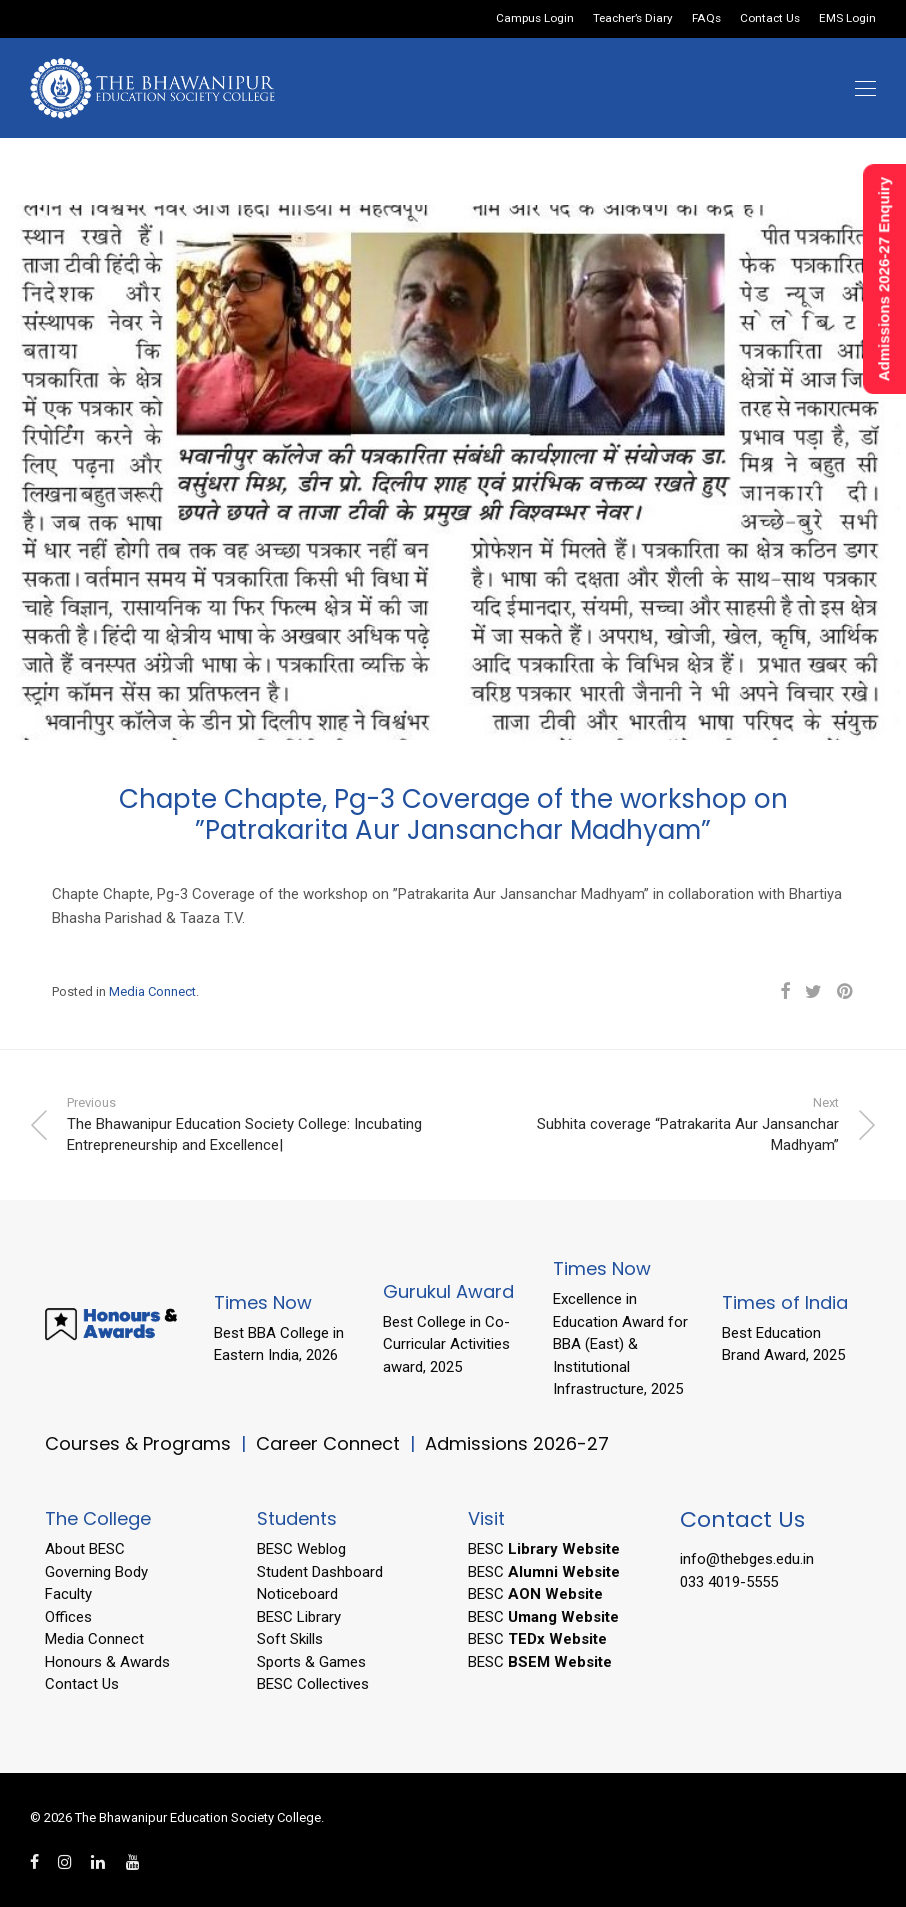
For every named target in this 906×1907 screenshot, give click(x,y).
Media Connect (152, 991)
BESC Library (299, 1617)
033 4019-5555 (729, 1582)
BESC (544, 1549)
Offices (68, 1617)
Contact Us (770, 19)
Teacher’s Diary (633, 19)
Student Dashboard (320, 1572)
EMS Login (847, 19)
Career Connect (330, 1443)
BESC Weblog (301, 1549)
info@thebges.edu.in (747, 1559)
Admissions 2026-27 (517, 1443)
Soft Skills (290, 1639)
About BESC (85, 1549)
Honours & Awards (107, 1662)
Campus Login (535, 19)
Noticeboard (297, 1594)
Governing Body (96, 1572)
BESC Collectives (313, 1684)
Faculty (68, 1594)
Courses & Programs (138, 1443)
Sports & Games (311, 1662)
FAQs (706, 19)
